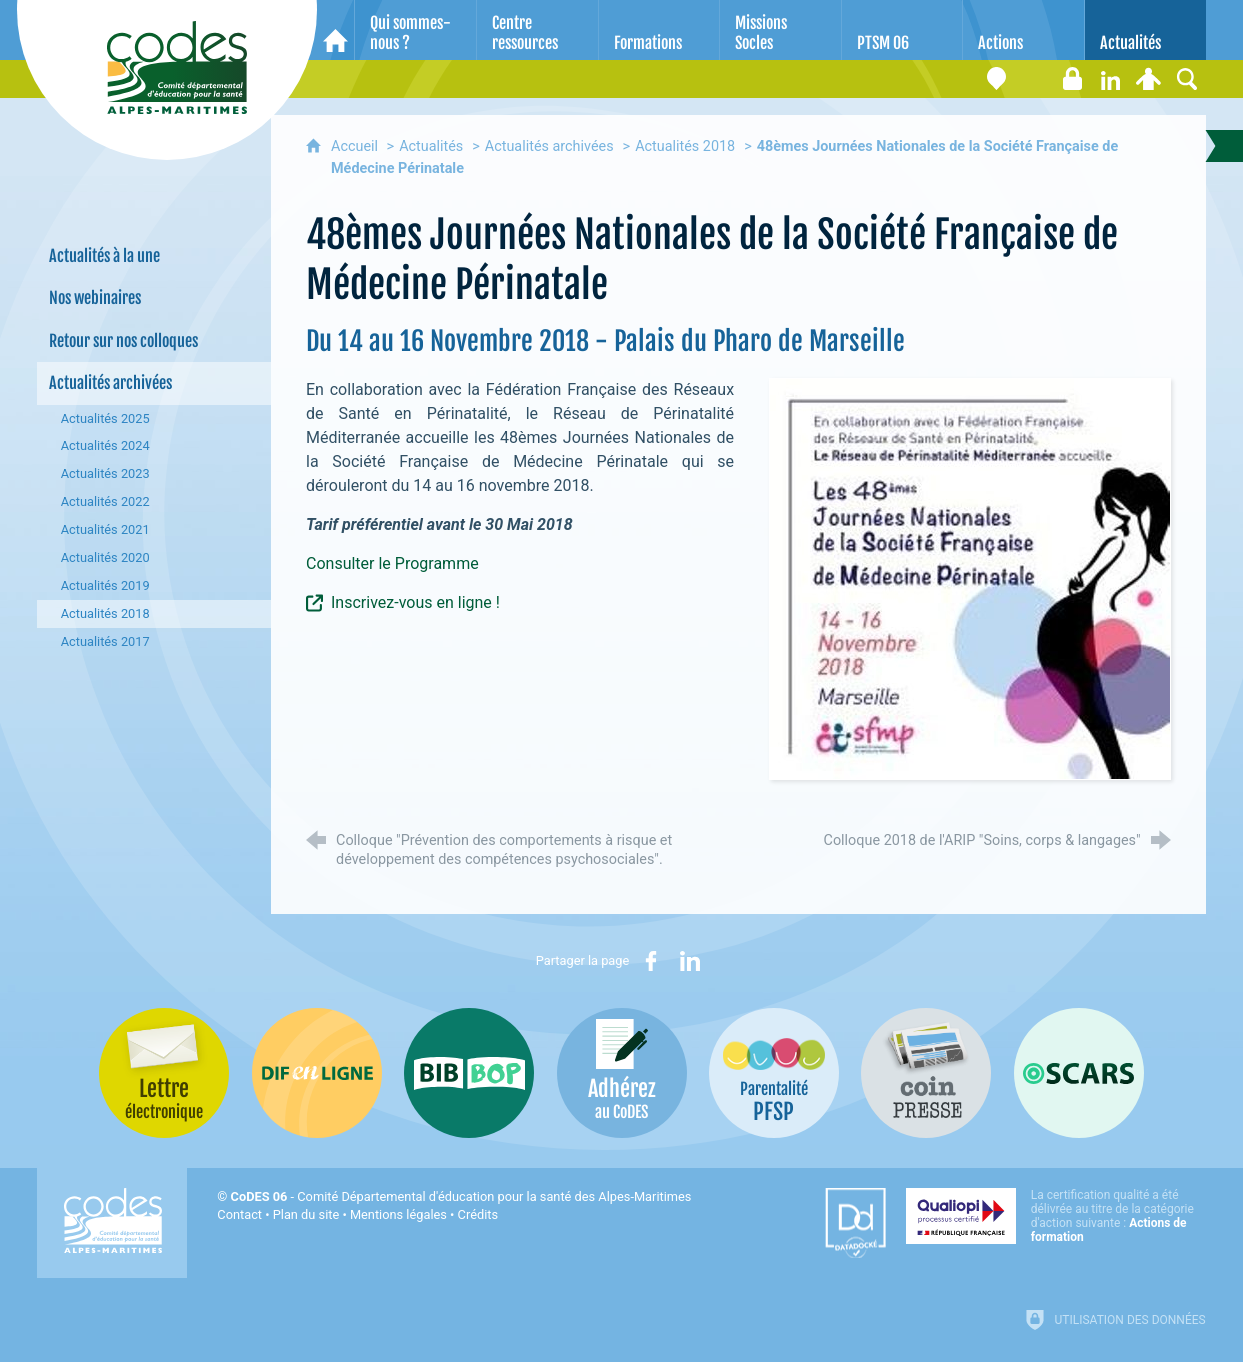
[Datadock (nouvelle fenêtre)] (855, 1223)
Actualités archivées (549, 146)
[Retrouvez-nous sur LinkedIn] (1111, 79)
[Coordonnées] (997, 79)
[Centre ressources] (537, 30)
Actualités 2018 (685, 146)
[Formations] (659, 30)
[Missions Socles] (780, 30)
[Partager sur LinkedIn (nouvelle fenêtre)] (690, 961)
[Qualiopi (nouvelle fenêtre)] (1056, 1216)
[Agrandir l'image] (970, 577)
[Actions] (1023, 30)
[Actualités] (1145, 30)
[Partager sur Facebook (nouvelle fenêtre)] (651, 961)
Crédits (478, 1214)
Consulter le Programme (392, 563)
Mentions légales (398, 1214)
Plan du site (306, 1214)
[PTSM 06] (902, 30)
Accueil (356, 146)
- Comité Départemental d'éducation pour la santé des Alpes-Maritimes (461, 1196)
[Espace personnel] (1149, 79)
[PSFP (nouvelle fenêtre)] (774, 1073)
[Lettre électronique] (1035, 79)
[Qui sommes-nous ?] (415, 30)
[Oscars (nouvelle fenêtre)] (1079, 1073)
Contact (239, 1214)
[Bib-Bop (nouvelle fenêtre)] (469, 1073)
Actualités (431, 146)
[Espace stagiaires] (1073, 79)
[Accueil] (335, 30)
